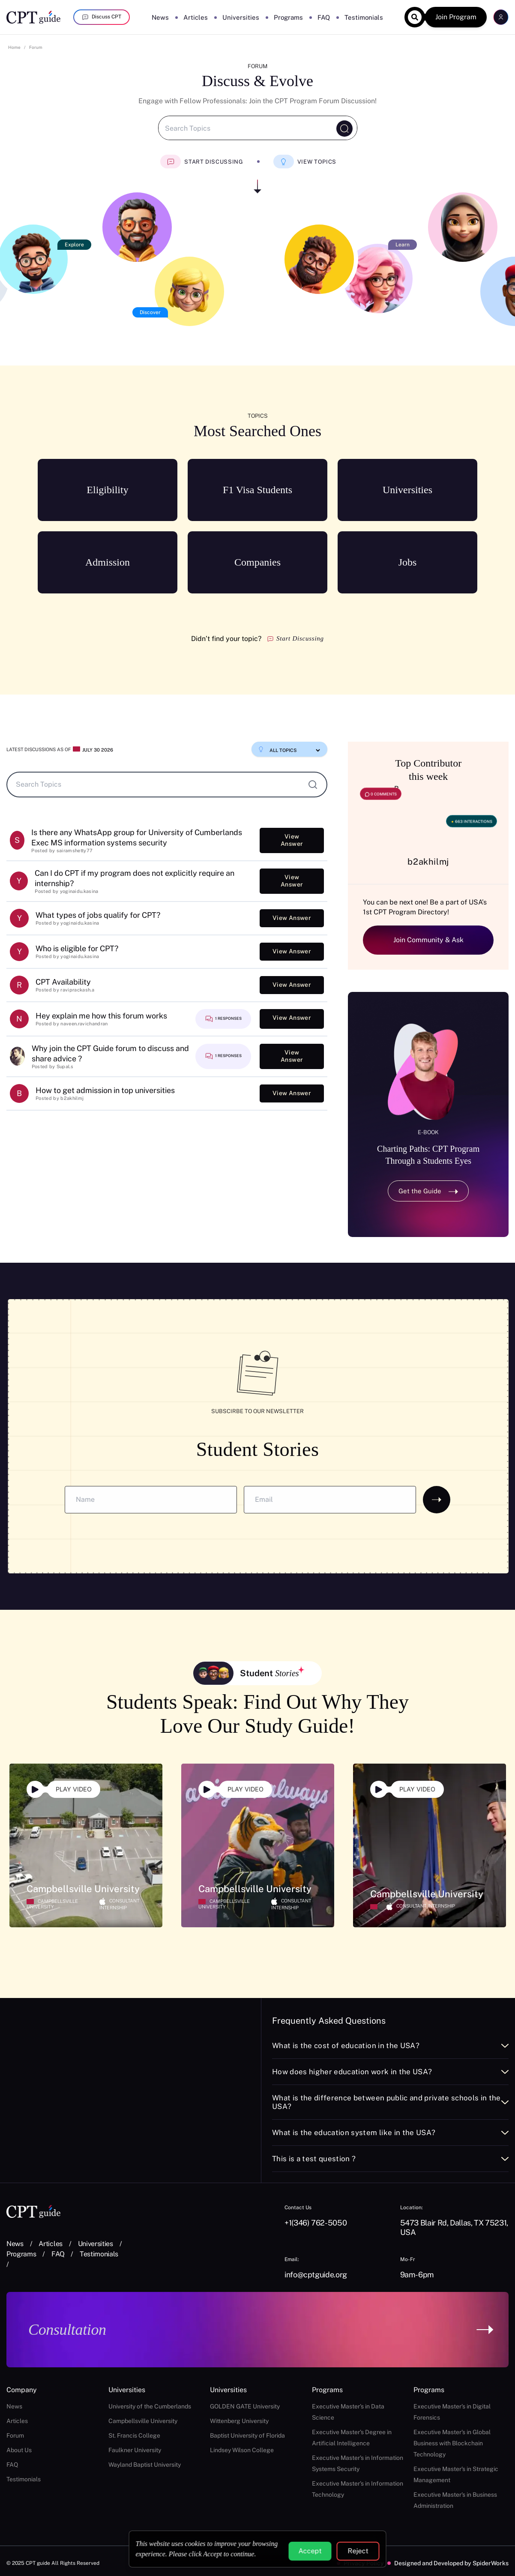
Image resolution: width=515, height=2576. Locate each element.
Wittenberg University (239, 2420)
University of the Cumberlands (149, 2406)
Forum (35, 47)
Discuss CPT (101, 17)
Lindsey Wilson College (242, 2450)
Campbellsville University (142, 2420)
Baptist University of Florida (247, 2435)
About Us (19, 2450)
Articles (195, 17)
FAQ (323, 17)
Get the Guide (428, 1191)
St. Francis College (134, 2435)
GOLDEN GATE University (245, 2406)
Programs (288, 17)
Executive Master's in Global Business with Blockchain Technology (452, 2443)
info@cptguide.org (315, 2274)
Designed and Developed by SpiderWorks (451, 2563)
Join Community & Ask (428, 940)
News (160, 17)
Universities (240, 17)
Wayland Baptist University (144, 2464)
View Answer (292, 840)
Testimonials (363, 17)
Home (14, 47)
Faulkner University (134, 2450)
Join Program (455, 17)
